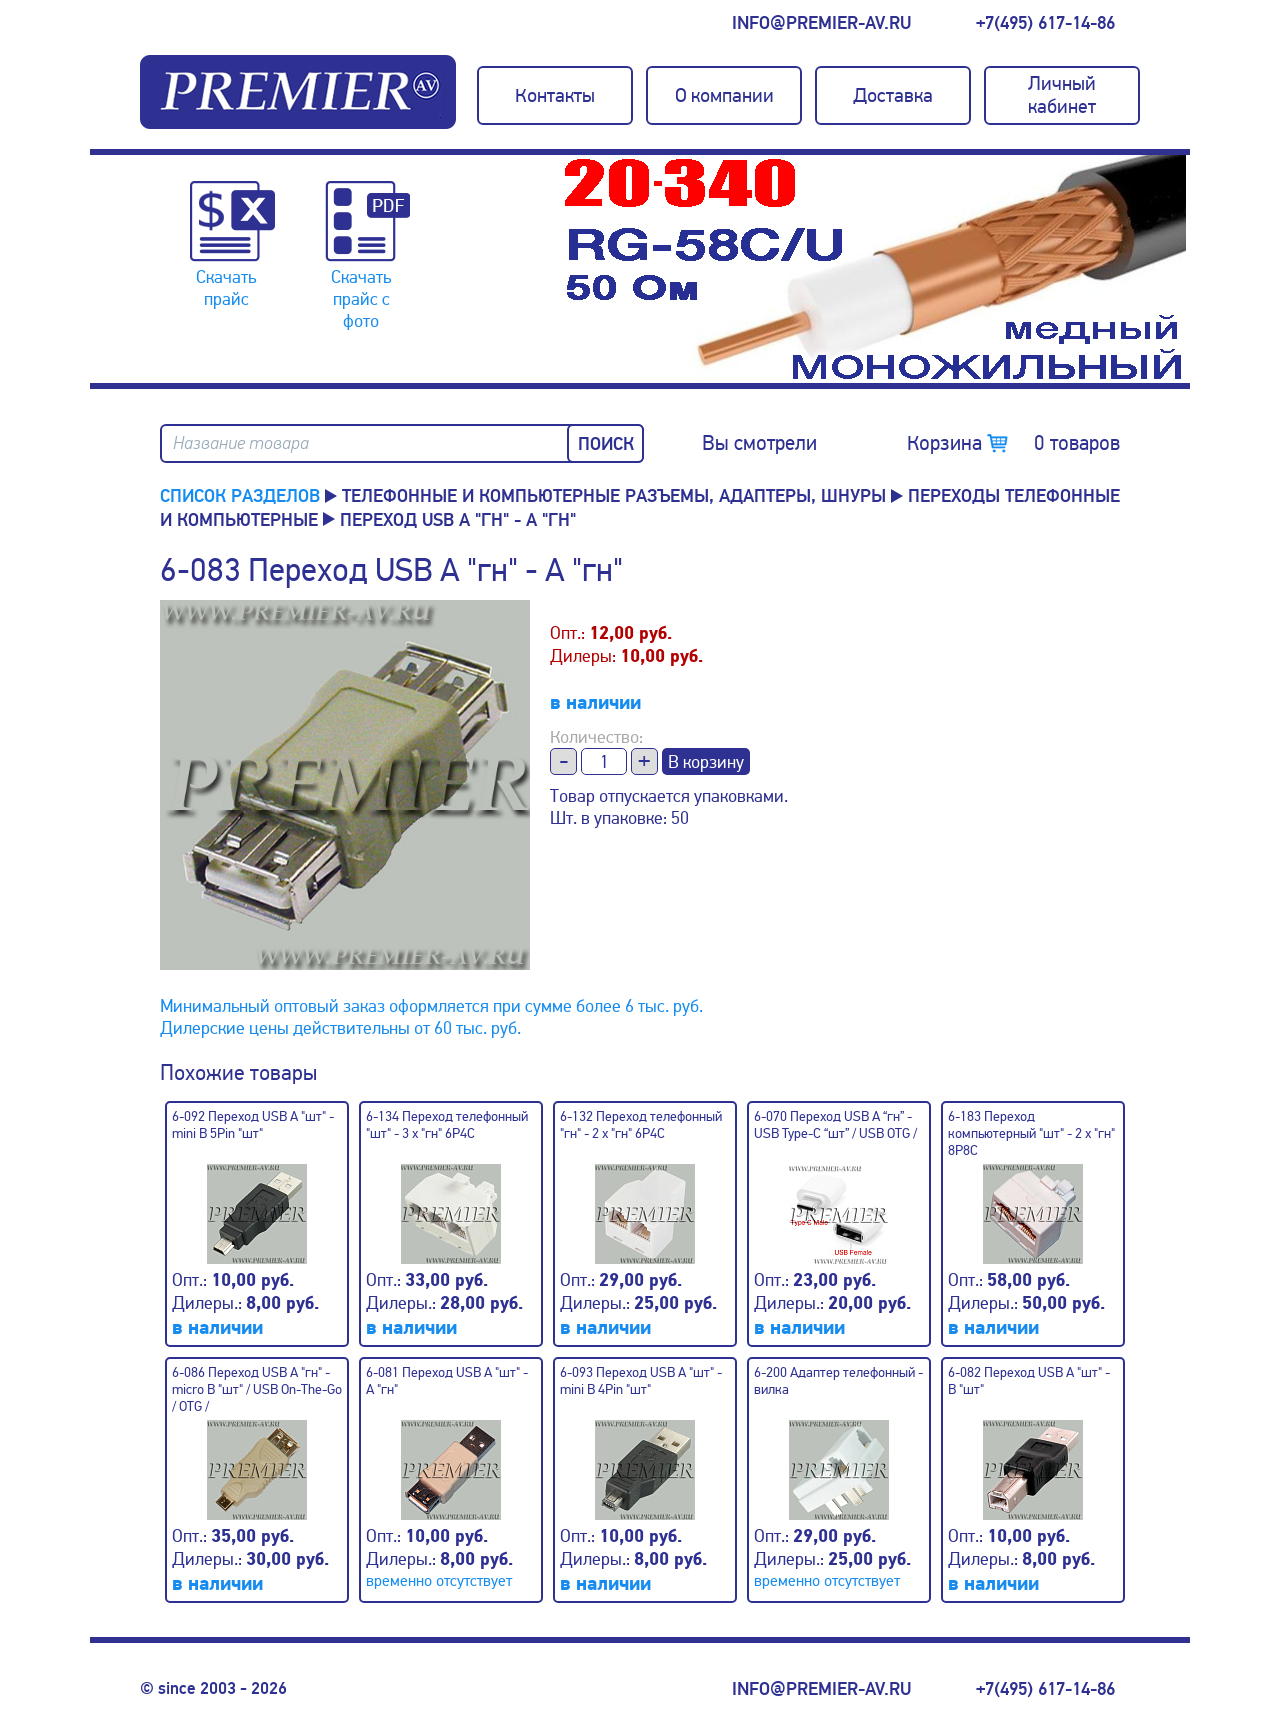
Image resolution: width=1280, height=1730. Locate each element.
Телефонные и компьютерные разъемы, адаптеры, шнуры (614, 496)
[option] (875, 269)
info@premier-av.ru (821, 23)
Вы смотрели (759, 443)
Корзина (1013, 443)
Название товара (241, 443)
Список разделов (240, 496)
